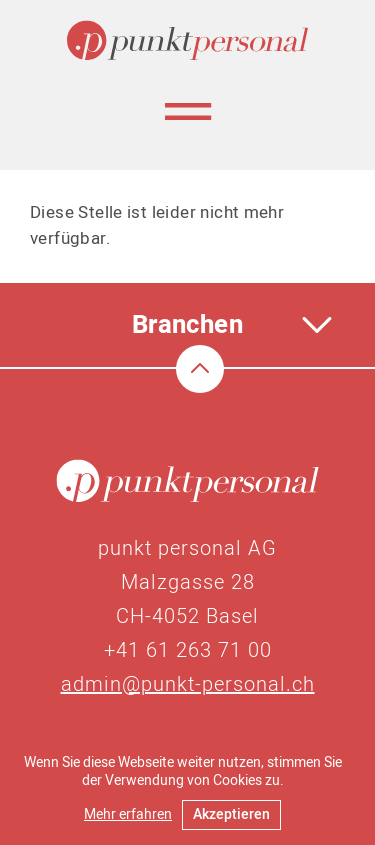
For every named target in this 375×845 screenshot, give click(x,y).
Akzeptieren (231, 814)
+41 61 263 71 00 (188, 650)
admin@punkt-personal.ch (188, 684)
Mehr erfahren (128, 814)
